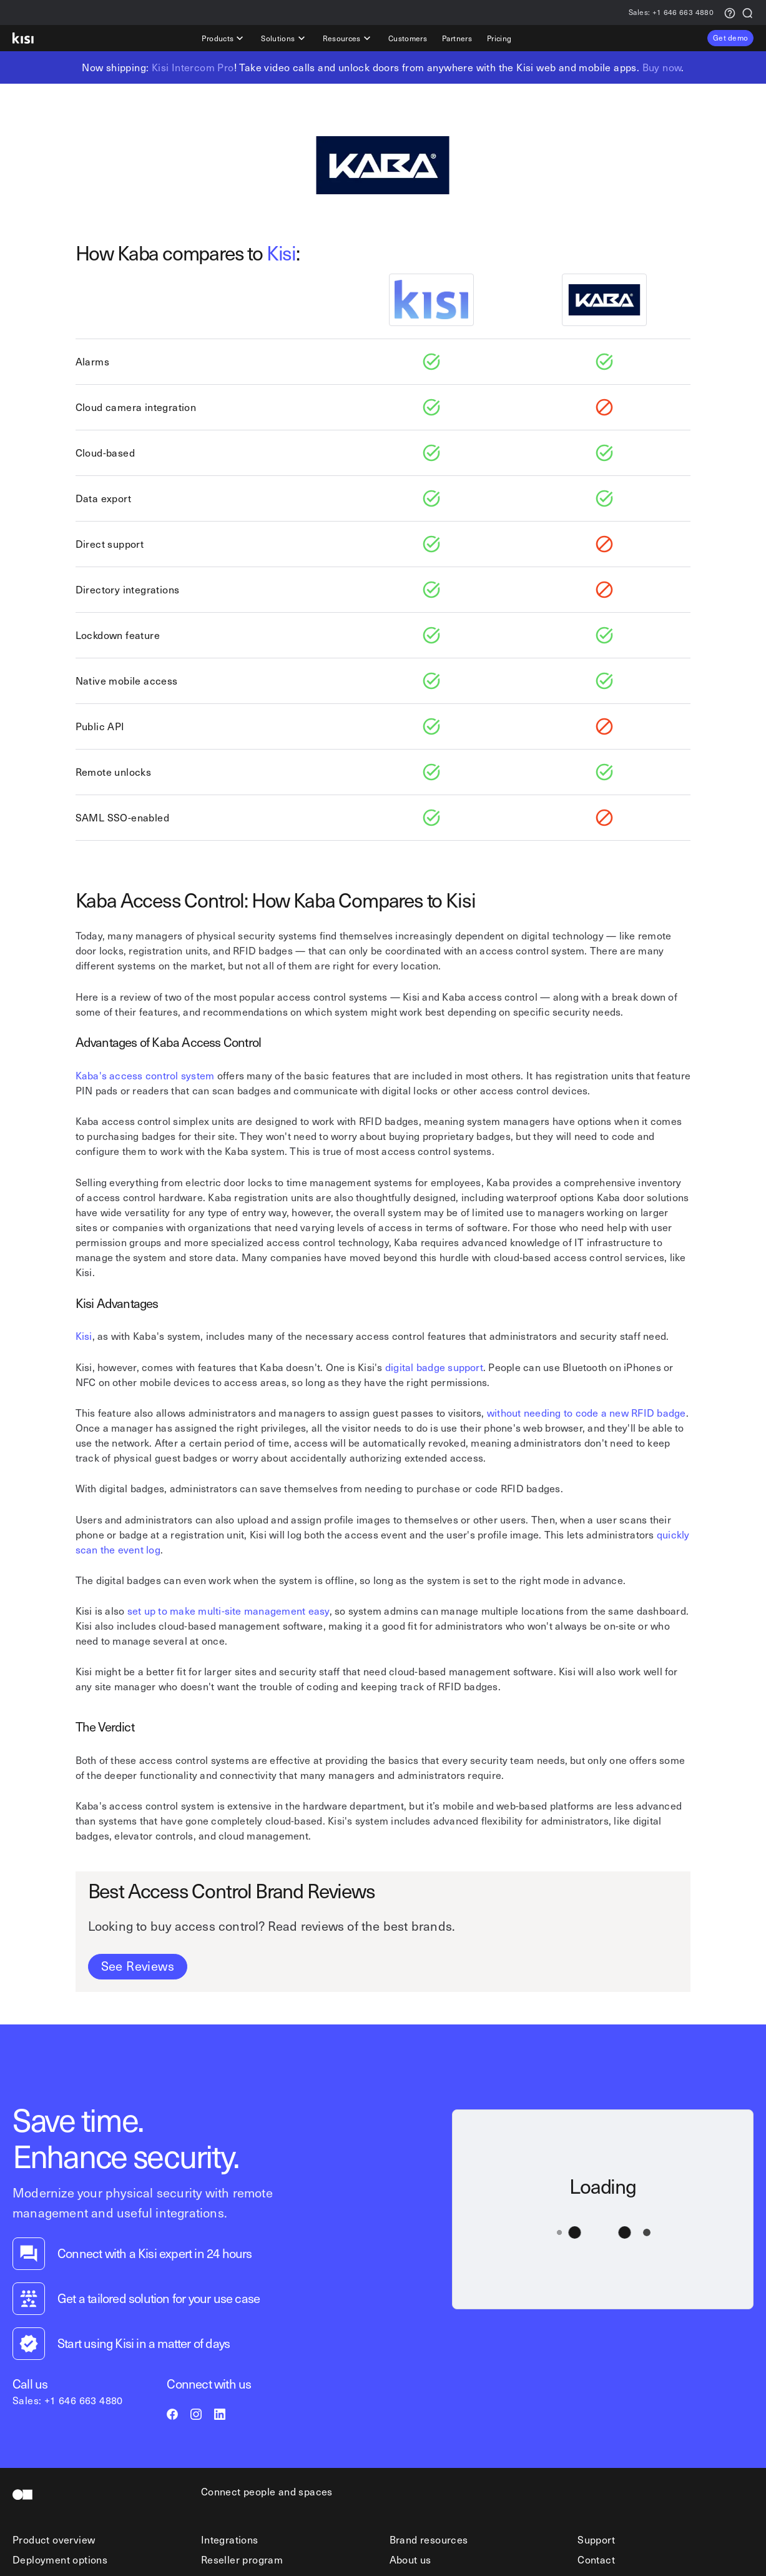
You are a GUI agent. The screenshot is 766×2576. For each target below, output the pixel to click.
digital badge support (434, 1366)
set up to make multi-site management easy (228, 1610)
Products (224, 38)
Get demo (730, 37)
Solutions (284, 38)
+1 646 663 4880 (671, 13)
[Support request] (730, 12)
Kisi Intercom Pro (193, 66)
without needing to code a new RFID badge (586, 1412)
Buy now (662, 66)
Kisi (281, 252)
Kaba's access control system (145, 1075)
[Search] (747, 12)
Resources (348, 38)
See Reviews (137, 1965)
